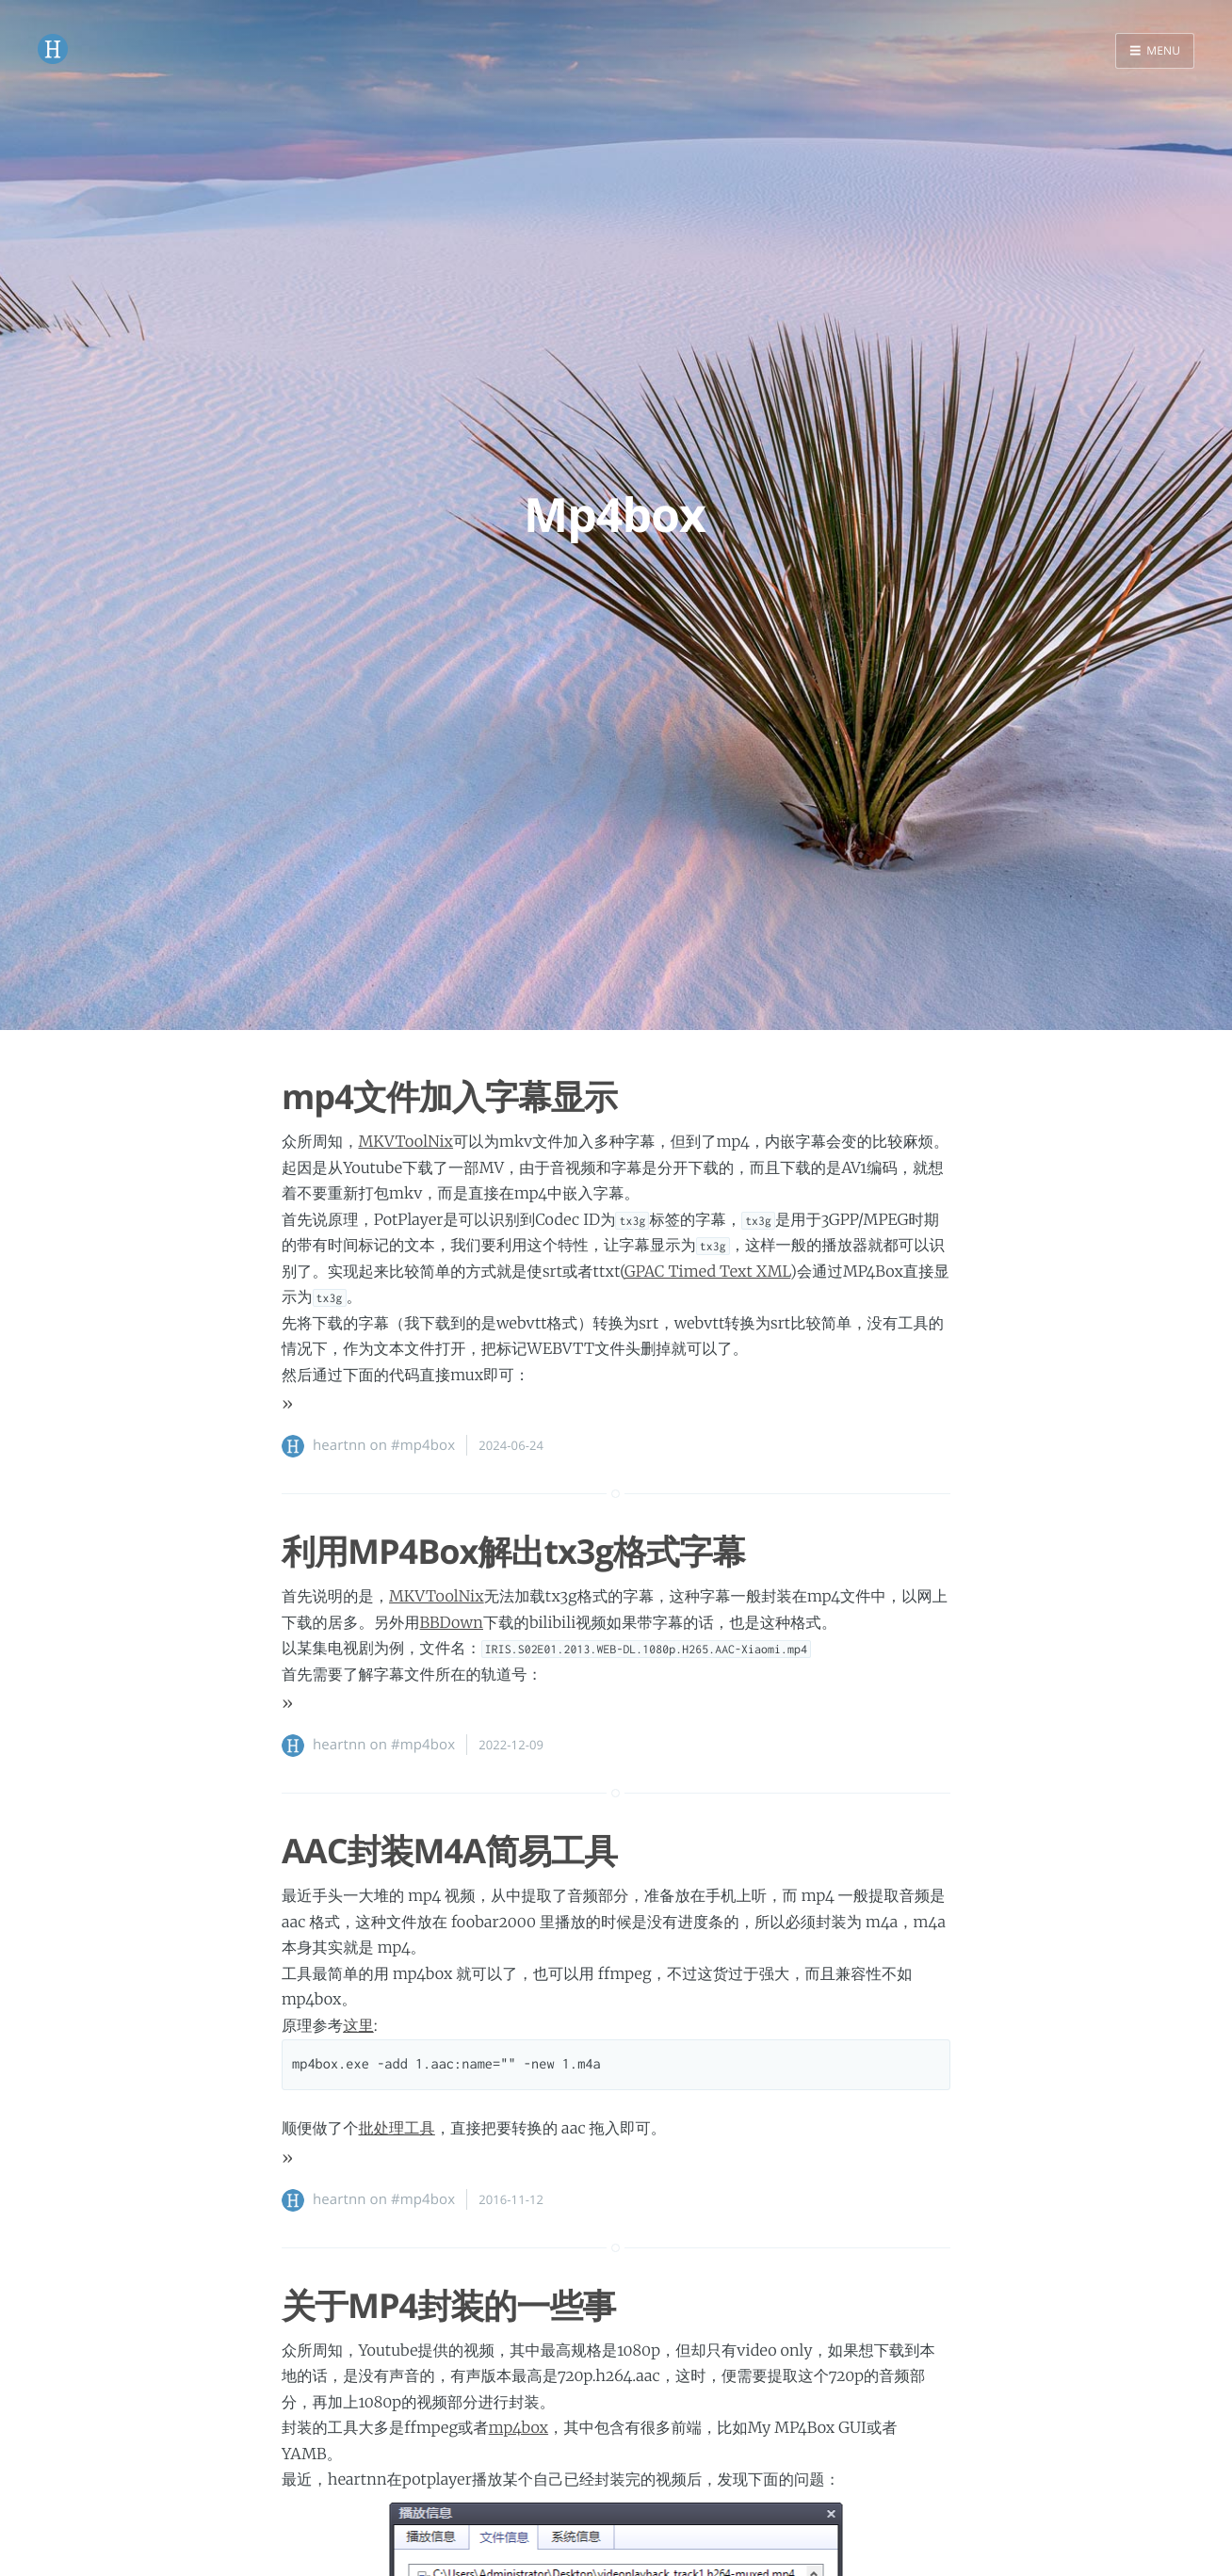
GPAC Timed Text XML (707, 1272)
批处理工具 (396, 2128)
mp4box (518, 2428)
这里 (358, 2026)
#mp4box (423, 1445)
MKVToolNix (405, 1142)
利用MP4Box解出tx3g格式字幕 (513, 1551)
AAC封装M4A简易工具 (449, 1850)
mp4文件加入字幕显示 (449, 1096)
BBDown (451, 1623)
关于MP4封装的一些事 (448, 2305)
